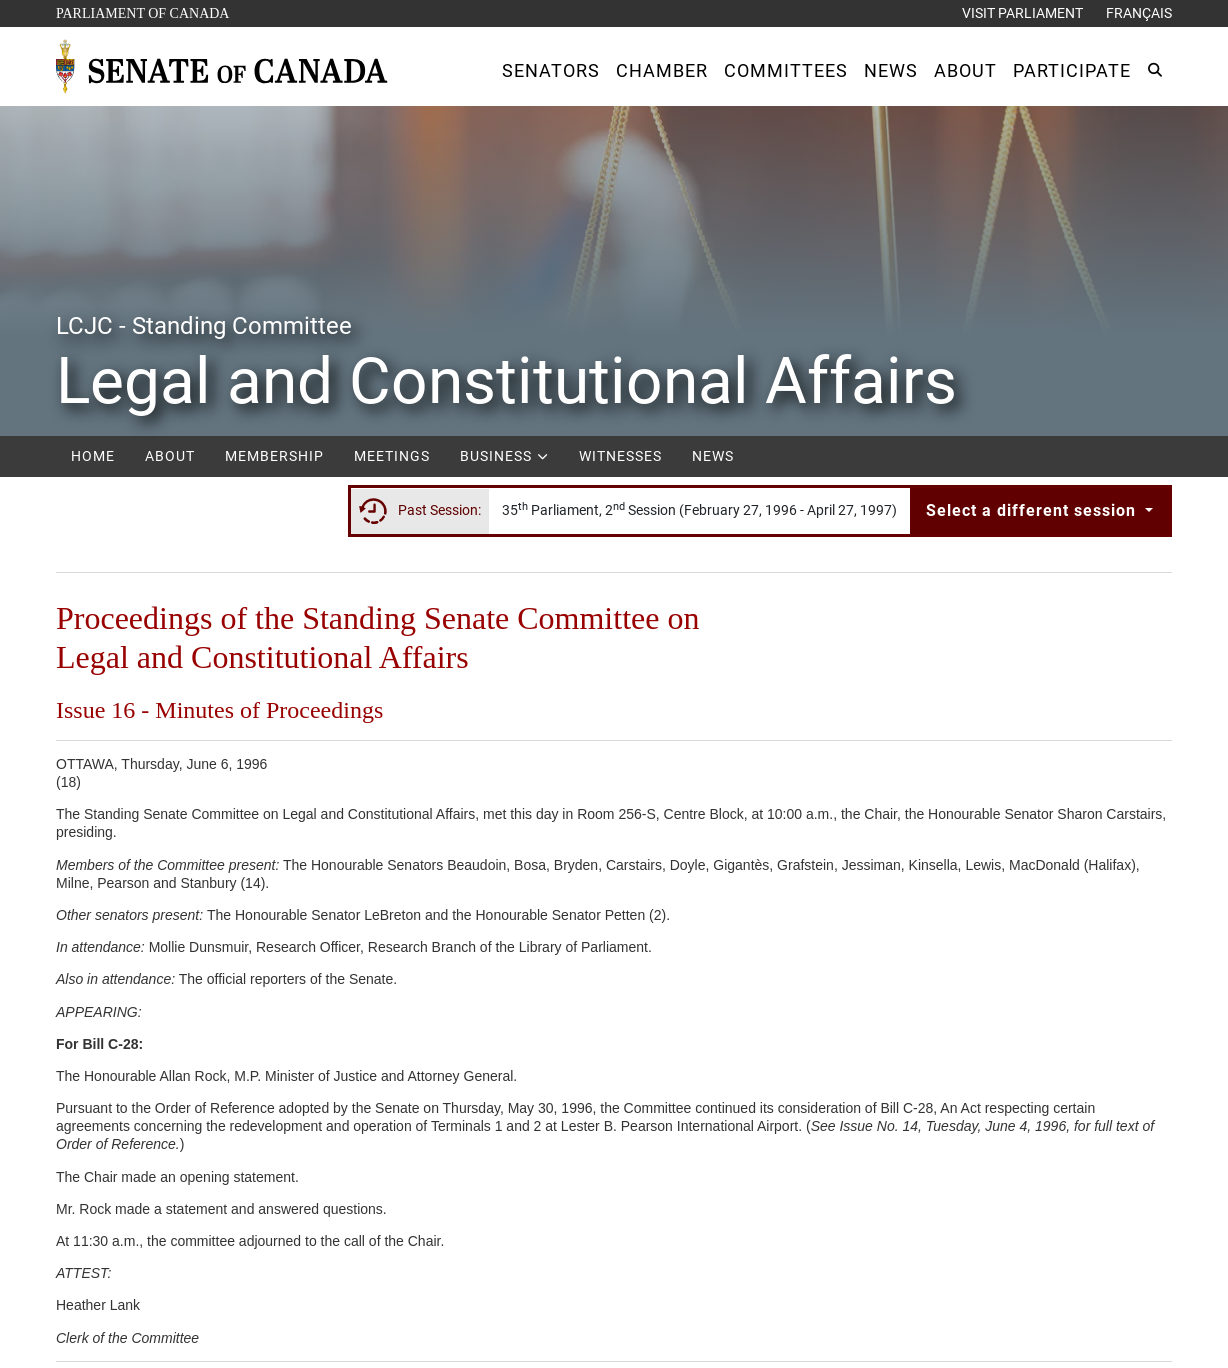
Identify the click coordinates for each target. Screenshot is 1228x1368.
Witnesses (620, 456)
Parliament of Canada (142, 11)
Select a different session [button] (1033, 510)
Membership (274, 456)
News (713, 456)
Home (93, 456)
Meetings (392, 456)
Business (504, 456)
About (170, 456)
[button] (551, 70)
